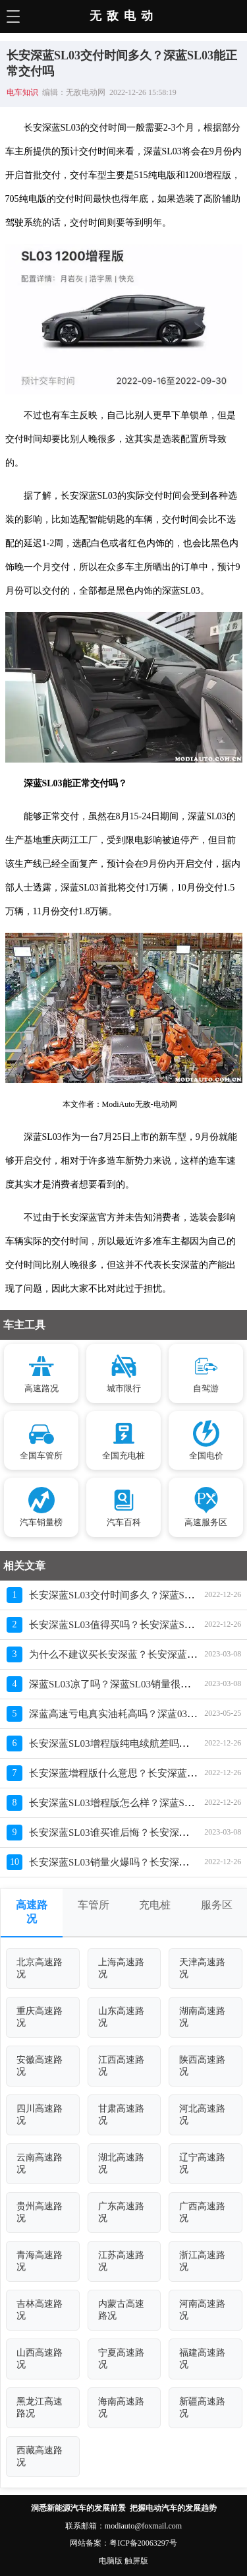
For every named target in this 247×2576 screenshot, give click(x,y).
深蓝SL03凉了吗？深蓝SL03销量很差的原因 (124, 1684)
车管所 (93, 1904)
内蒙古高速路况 (121, 2310)
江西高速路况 (121, 2066)
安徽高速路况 (39, 2066)
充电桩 (155, 1904)
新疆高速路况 (202, 2407)
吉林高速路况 (39, 2310)
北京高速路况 (39, 1968)
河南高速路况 (202, 2310)
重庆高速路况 (39, 2017)
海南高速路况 (121, 2407)
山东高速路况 (121, 2017)
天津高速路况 (202, 1968)
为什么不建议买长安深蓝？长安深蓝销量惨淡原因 (137, 1654)
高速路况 (31, 1911)
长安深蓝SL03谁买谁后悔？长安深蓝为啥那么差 (133, 1832)
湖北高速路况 (121, 2163)
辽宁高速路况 (202, 2163)
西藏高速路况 (39, 2456)
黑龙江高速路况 (39, 2407)
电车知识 (22, 92)
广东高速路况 (121, 2212)
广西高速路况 (202, 2212)
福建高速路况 (202, 2359)
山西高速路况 (39, 2359)
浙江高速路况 (202, 2261)
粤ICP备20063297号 (143, 2543)
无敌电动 (124, 15)
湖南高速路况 (202, 2017)
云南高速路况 (39, 2163)
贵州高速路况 (39, 2212)
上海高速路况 (121, 1968)
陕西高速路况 (202, 2066)
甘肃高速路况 (121, 2114)
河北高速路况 (202, 2114)
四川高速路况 (39, 2114)
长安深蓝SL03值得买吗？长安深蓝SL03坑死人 (129, 1624)
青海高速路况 (39, 2261)
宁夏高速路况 (121, 2359)
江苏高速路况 (121, 2261)
